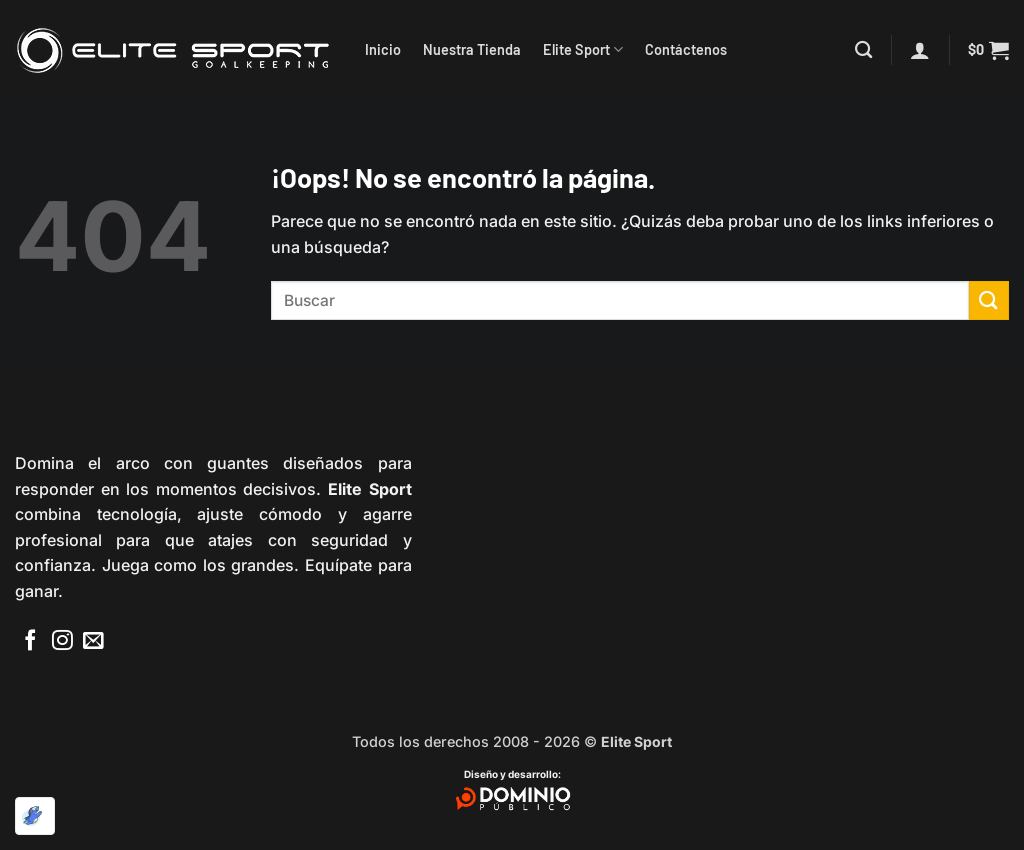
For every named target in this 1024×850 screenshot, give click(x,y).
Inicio (383, 49)
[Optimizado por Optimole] (35, 816)
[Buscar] (863, 50)
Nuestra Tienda (472, 49)
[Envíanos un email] (93, 641)
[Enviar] (989, 300)
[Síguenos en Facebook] (30, 641)
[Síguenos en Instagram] (62, 641)
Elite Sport (583, 49)
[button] (920, 50)
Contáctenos (686, 49)
